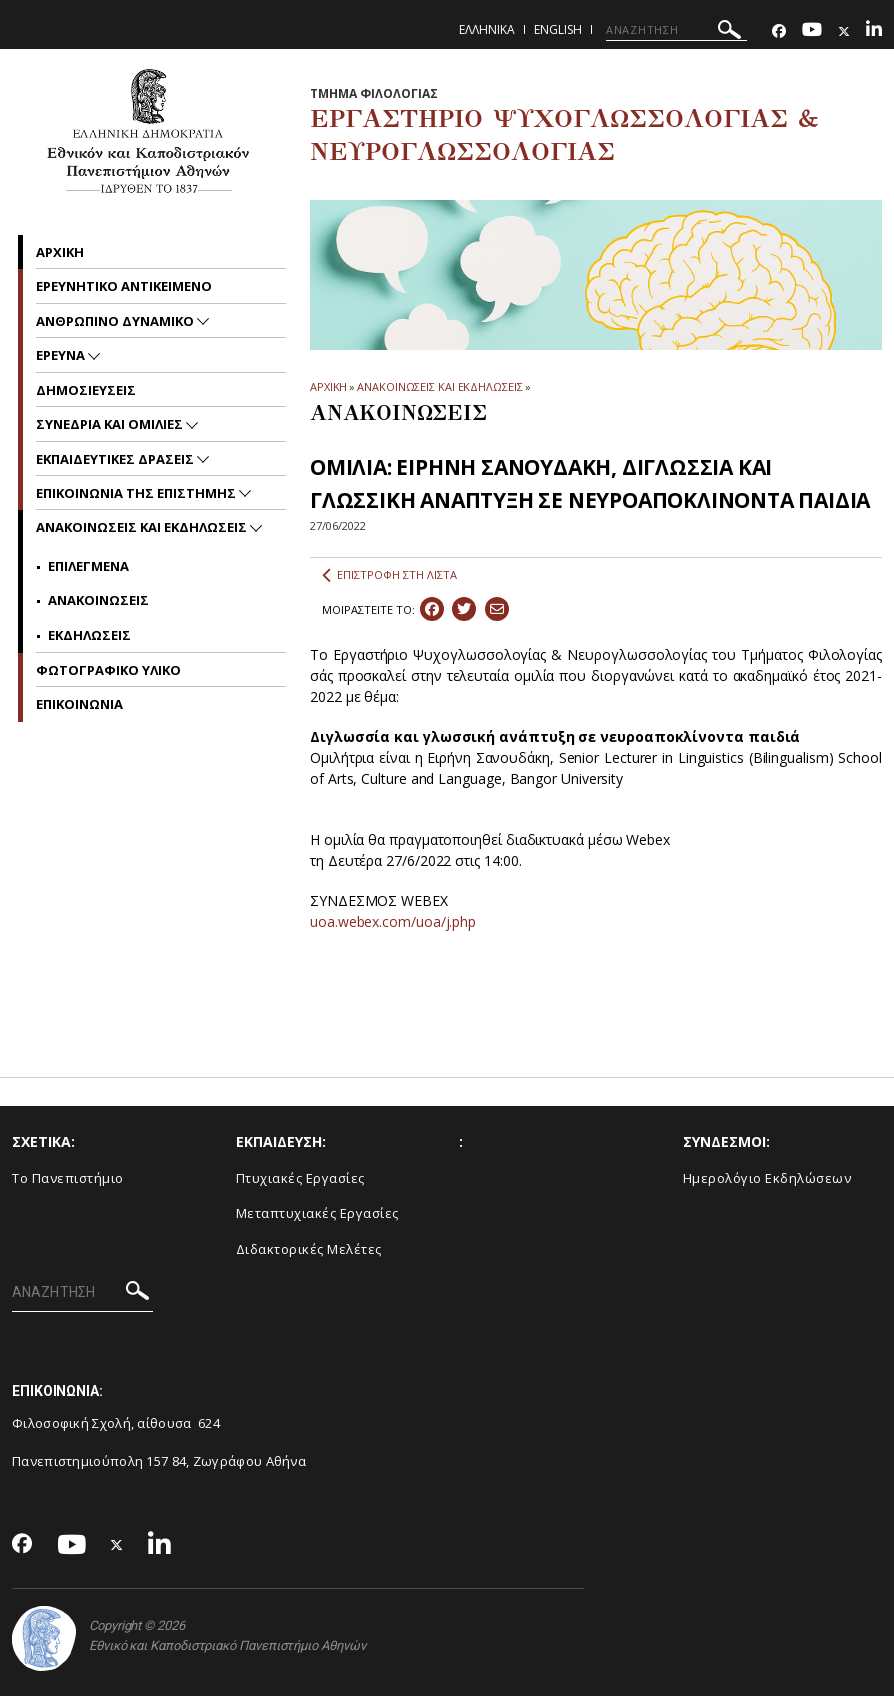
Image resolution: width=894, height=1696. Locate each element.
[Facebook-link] (779, 31)
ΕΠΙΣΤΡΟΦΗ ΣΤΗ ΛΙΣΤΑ (389, 575)
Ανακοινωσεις (98, 600)
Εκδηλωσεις (89, 635)
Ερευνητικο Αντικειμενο (124, 286)
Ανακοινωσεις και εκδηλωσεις (143, 527)
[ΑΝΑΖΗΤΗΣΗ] (676, 30)
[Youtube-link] (812, 31)
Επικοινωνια (79, 704)
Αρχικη (60, 252)
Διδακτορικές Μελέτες (309, 1249)
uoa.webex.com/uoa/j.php (393, 921)
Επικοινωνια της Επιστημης (137, 493)
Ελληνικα (487, 29)
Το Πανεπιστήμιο (68, 1178)
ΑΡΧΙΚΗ (328, 386)
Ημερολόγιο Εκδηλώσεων (767, 1178)
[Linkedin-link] (874, 31)
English (558, 29)
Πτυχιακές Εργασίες (300, 1178)
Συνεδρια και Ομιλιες (111, 424)
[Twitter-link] (844, 31)
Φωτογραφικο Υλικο (108, 670)
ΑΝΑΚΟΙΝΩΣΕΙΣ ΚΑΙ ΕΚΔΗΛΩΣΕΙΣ (439, 386)
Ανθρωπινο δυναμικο (116, 321)
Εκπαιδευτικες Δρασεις (116, 459)
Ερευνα (62, 355)
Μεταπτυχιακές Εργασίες (317, 1213)
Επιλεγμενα (88, 566)
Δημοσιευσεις (86, 390)
